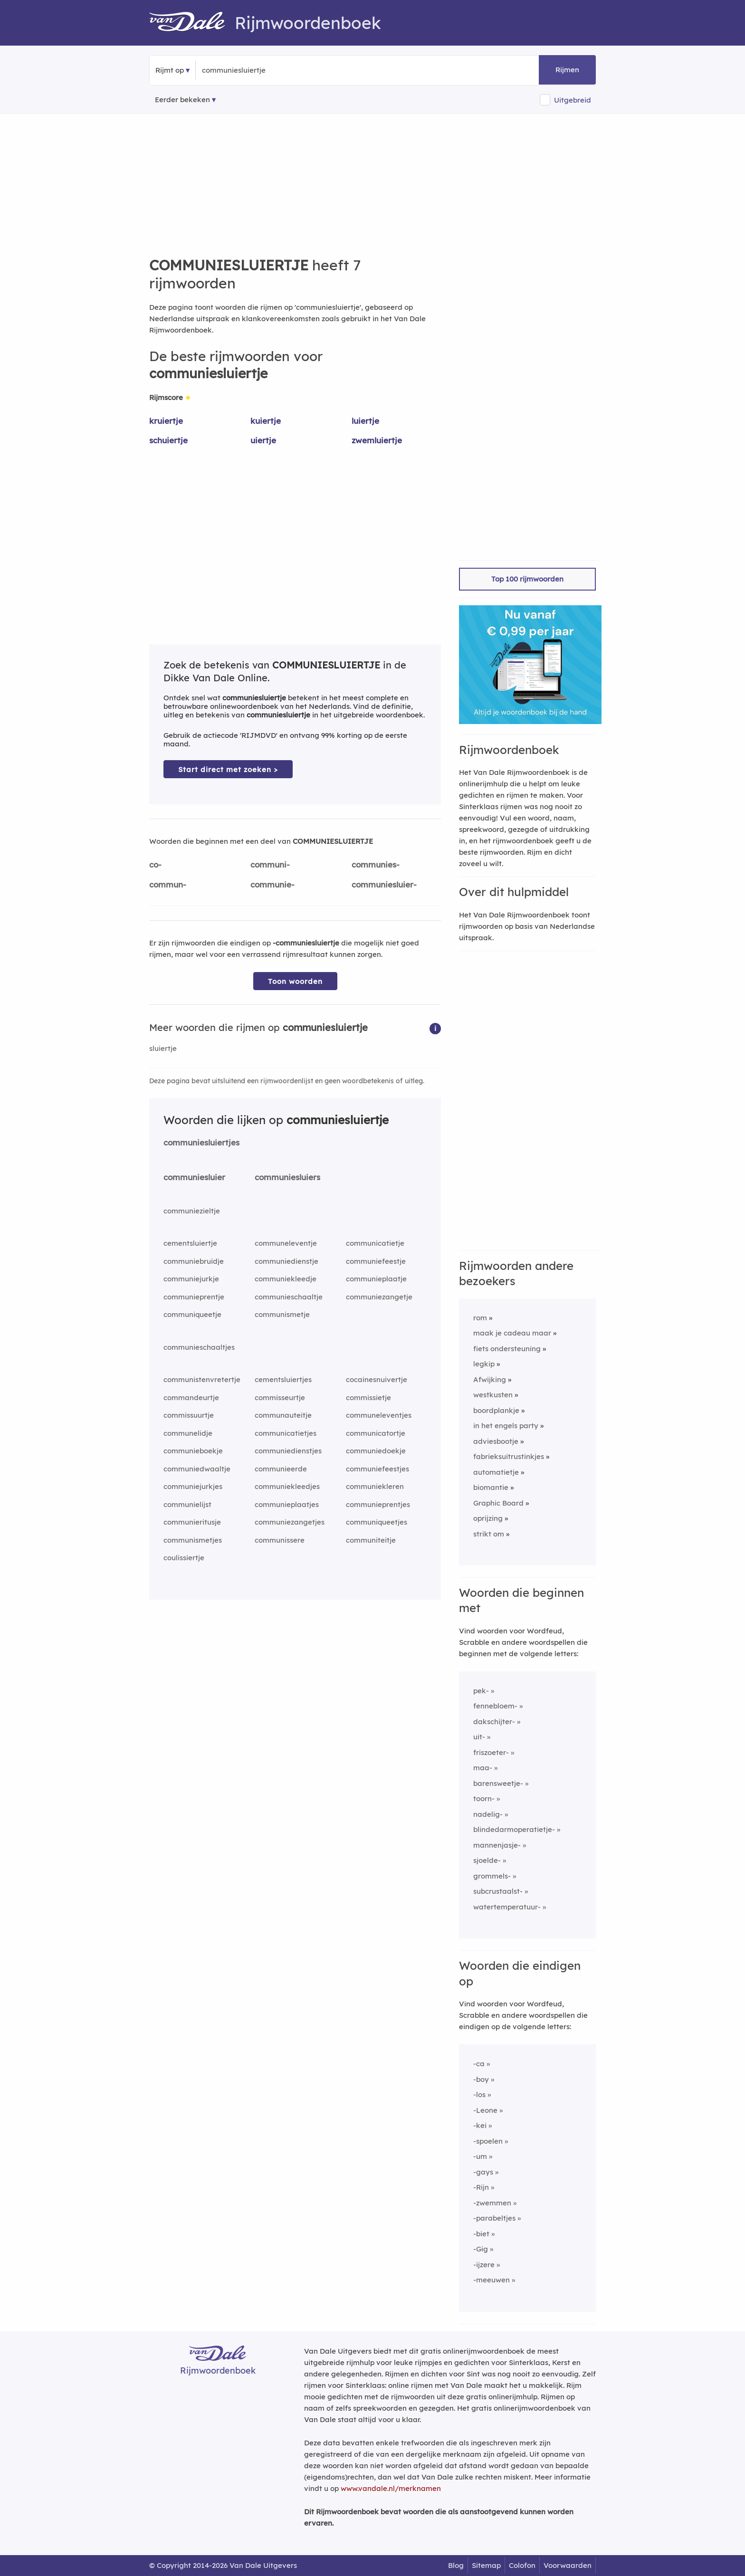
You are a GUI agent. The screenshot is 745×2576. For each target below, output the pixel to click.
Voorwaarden (568, 2565)
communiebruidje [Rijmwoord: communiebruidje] (193, 1261)
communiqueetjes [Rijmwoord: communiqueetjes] (376, 1522)
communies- (376, 864)
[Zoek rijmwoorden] (248, 70)
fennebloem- (495, 1705)
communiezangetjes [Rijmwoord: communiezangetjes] (290, 1522)
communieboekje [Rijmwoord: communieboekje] (193, 1450)
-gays (483, 2171)
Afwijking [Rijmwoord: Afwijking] (489, 1379)
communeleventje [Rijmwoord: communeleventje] (286, 1243)
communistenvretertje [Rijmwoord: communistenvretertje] (201, 1379)
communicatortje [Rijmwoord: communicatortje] (375, 1433)
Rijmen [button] (567, 69)
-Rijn (481, 2187)
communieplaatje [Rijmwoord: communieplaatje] (376, 1278)
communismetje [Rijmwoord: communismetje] (282, 1314)
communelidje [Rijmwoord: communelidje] (187, 1433)
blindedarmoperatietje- (514, 1829)
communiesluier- (384, 884)
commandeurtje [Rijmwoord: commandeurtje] (191, 1397)
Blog (456, 2565)
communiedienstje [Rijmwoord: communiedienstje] (286, 1261)
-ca (479, 2063)
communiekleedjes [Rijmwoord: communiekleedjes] (287, 1486)
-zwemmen (492, 2202)
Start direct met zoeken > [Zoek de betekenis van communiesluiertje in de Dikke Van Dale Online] (228, 769)
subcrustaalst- (498, 1891)
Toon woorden (295, 981)
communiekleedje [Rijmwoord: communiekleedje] (285, 1278)
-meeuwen (491, 2279)
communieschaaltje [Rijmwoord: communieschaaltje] (289, 1296)
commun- (167, 884)
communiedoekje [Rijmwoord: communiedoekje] (376, 1450)
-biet (481, 2233)
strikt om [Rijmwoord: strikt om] (488, 1533)
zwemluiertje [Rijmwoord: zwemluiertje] (377, 440)
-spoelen (488, 2141)
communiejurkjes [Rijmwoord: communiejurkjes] (192, 1486)
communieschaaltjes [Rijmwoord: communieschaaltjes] (199, 1347)
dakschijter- (494, 1721)
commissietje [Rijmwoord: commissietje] (368, 1397)
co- (155, 864)
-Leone (485, 2110)
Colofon (522, 2565)
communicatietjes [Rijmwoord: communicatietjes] (285, 1433)
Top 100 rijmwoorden (527, 578)
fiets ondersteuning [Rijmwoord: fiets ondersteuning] (507, 1348)
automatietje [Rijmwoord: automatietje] (496, 1472)
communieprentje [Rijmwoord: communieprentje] (193, 1296)
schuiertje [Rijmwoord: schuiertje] (168, 440)
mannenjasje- (497, 1845)
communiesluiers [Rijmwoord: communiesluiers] (287, 1177)
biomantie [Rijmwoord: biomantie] (490, 1487)
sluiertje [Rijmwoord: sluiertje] (163, 1048)
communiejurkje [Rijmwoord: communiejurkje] (191, 1278)
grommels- (492, 1875)
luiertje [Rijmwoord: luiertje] (365, 421)
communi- (270, 864)
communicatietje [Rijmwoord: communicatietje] (375, 1243)
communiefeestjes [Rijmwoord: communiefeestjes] (377, 1468)
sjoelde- (487, 1860)
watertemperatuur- (507, 1906)
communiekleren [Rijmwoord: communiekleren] (375, 1486)
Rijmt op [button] (169, 70)
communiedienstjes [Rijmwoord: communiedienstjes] (288, 1450)
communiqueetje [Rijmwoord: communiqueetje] (192, 1314)
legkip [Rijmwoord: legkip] (484, 1363)
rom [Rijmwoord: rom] (480, 1317)
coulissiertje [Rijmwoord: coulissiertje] (183, 1557)
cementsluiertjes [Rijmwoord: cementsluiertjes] (283, 1379)
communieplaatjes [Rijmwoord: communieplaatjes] (287, 1504)
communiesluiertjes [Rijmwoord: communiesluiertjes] (201, 1142)
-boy (481, 2079)
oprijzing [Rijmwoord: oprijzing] (488, 1518)
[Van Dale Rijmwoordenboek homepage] (192, 22)
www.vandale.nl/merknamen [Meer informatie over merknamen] (391, 2488)
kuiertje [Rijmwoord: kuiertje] (265, 421)
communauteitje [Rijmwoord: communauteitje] (283, 1415)
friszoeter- (491, 1752)
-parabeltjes (494, 2218)
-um (480, 2156)
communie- (272, 884)
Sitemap (486, 2565)
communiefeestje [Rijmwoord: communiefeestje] (376, 1261)
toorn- (484, 1798)
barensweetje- (498, 1783)
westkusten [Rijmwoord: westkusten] (493, 1394)
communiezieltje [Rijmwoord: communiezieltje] (191, 1210)
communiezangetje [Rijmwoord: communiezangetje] (379, 1296)
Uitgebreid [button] (572, 100)
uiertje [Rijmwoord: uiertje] (263, 440)
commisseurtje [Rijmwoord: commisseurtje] (280, 1397)
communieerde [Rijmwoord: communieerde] (281, 1468)
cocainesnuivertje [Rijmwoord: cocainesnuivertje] (376, 1379)
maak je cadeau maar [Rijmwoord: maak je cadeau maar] (512, 1332)
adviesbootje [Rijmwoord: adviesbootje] (495, 1441)
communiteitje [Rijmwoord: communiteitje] (371, 1540)
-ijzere (484, 2264)
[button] (435, 1027)
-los (479, 2094)
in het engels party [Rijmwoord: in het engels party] (505, 1425)
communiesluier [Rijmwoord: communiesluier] (194, 1177)
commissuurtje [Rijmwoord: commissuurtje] (188, 1415)
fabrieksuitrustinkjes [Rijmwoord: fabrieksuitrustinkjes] (508, 1456)
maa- (482, 1767)
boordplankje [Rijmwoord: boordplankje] (496, 1410)
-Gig (480, 2248)
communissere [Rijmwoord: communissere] (280, 1540)
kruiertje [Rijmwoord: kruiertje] (166, 421)
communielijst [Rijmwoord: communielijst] (187, 1504)
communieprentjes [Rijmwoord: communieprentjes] (378, 1504)
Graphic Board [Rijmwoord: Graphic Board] (498, 1502)
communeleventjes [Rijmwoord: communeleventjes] (378, 1415)
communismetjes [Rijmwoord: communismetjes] (192, 1540)
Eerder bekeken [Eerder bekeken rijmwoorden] (182, 99)
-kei (480, 2125)
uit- (479, 1736)
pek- (481, 1690)
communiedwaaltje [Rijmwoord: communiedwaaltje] (196, 1468)
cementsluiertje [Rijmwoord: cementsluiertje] (190, 1243)
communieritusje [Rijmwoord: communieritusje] (192, 1522)
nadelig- (488, 1814)
